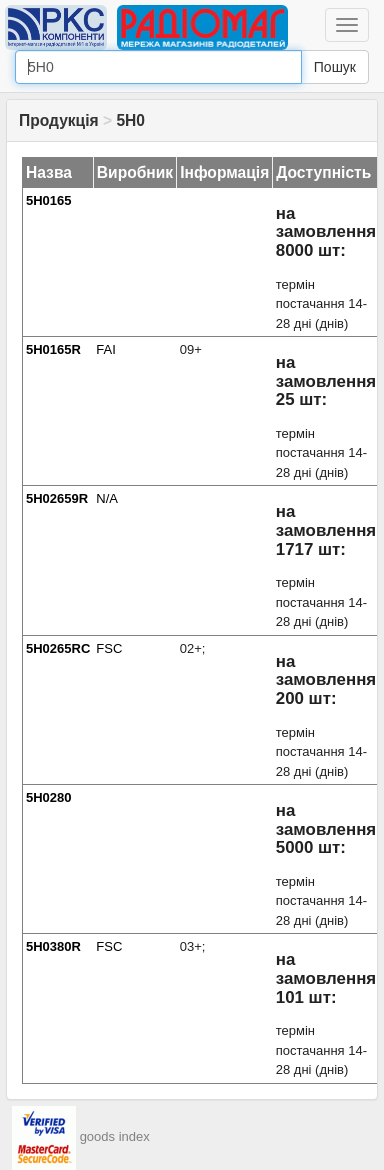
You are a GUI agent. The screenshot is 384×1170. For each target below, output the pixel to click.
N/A (107, 498)
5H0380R (53, 946)
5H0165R (53, 349)
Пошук (335, 67)
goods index (115, 1136)
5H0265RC (58, 648)
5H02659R (57, 498)
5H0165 (49, 200)
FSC (109, 648)
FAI (106, 349)
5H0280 (49, 797)
